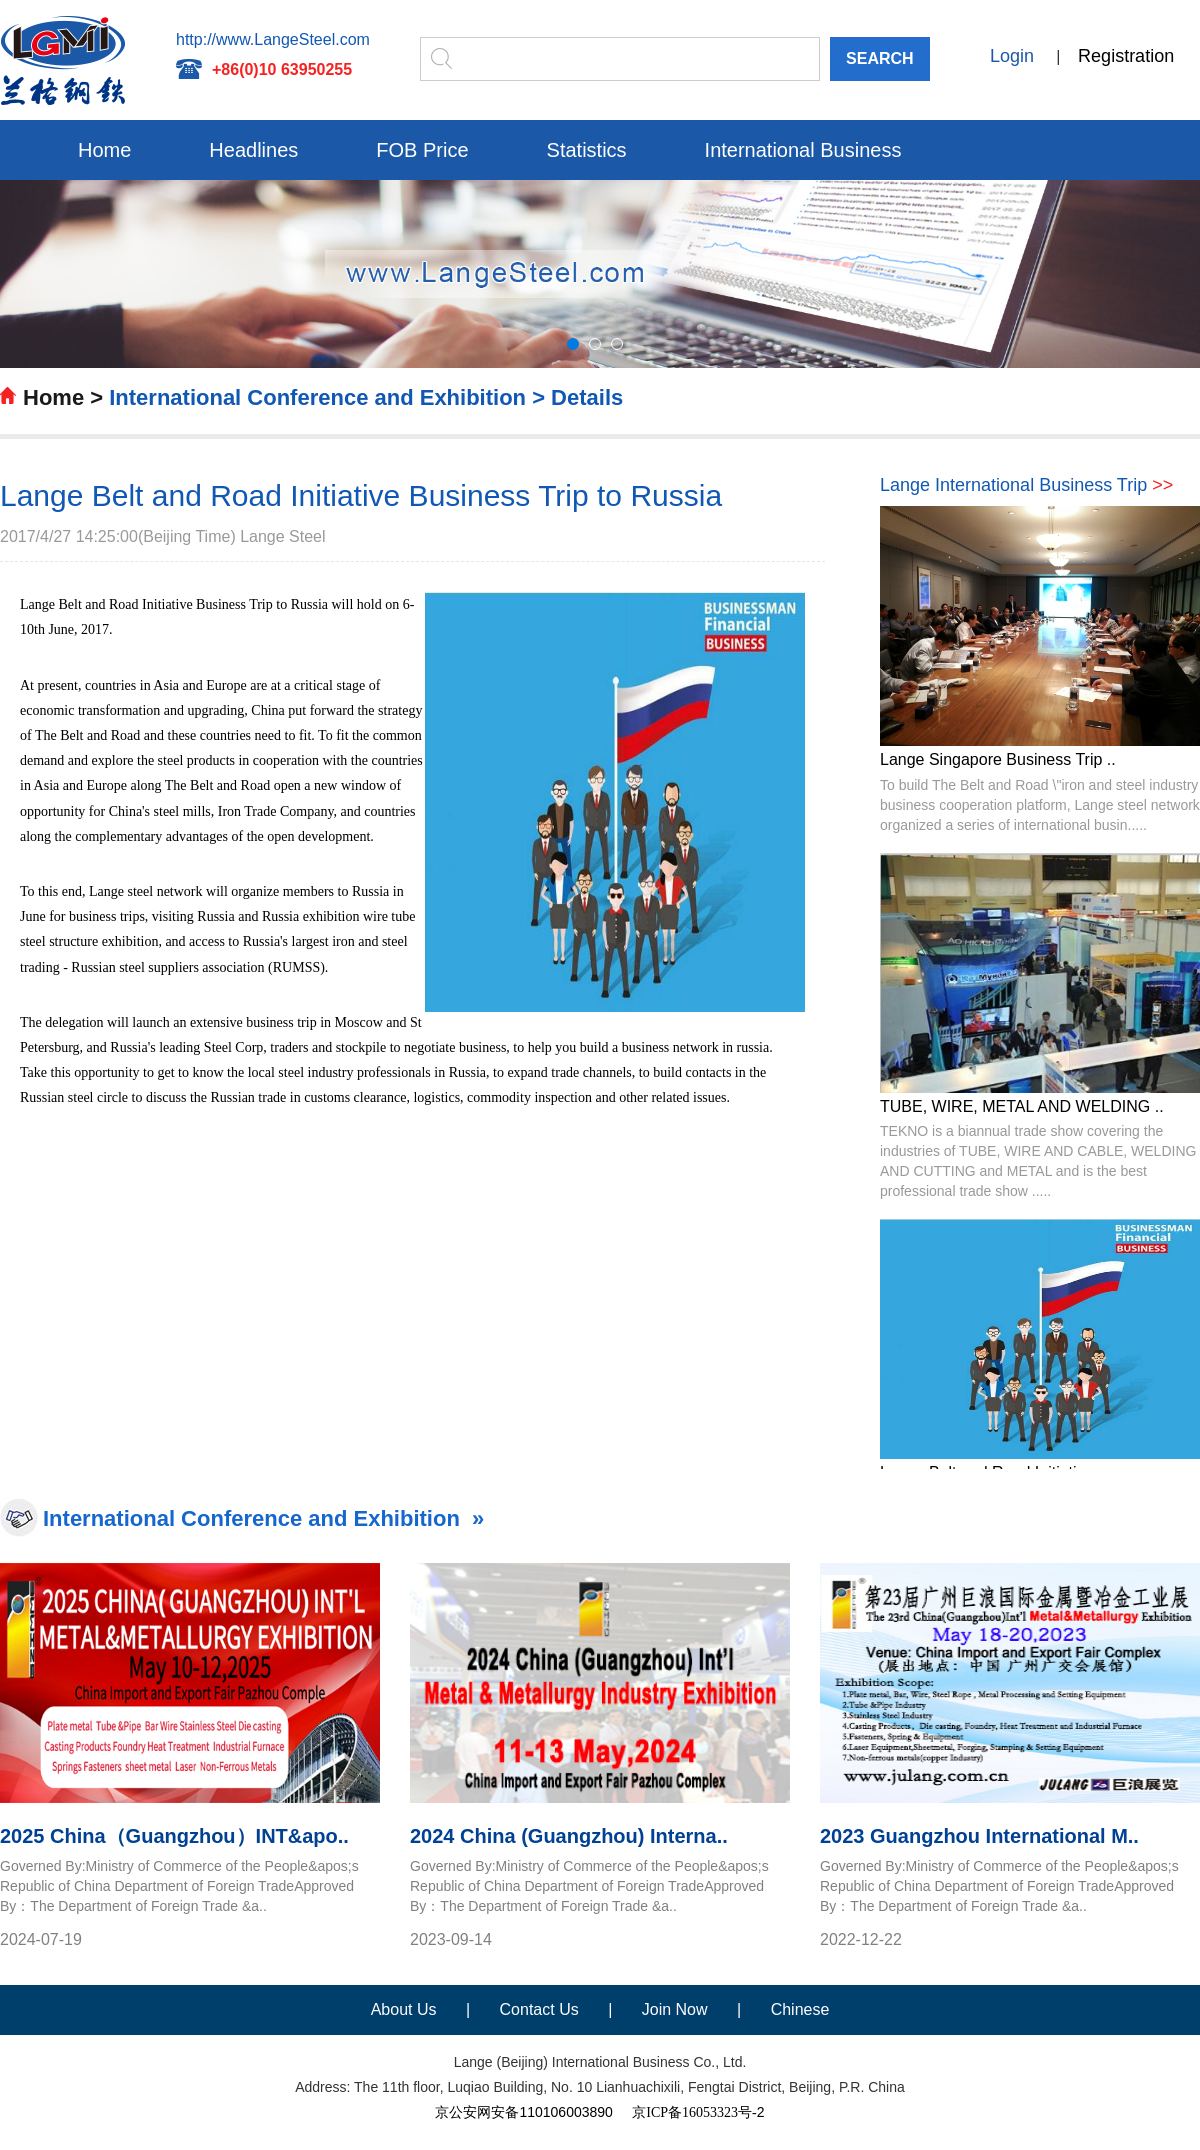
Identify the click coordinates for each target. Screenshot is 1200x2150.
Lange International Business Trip (1026, 485)
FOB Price (422, 150)
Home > (63, 397)
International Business (803, 150)
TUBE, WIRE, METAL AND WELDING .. (1022, 1106)
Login (1012, 56)
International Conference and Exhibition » (263, 1518)
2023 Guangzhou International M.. (979, 1836)
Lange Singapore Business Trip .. (998, 759)
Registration (1126, 56)
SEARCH (880, 58)
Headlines (253, 150)
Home (104, 150)
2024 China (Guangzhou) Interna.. (569, 1836)
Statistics (587, 150)
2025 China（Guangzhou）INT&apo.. (174, 1836)
